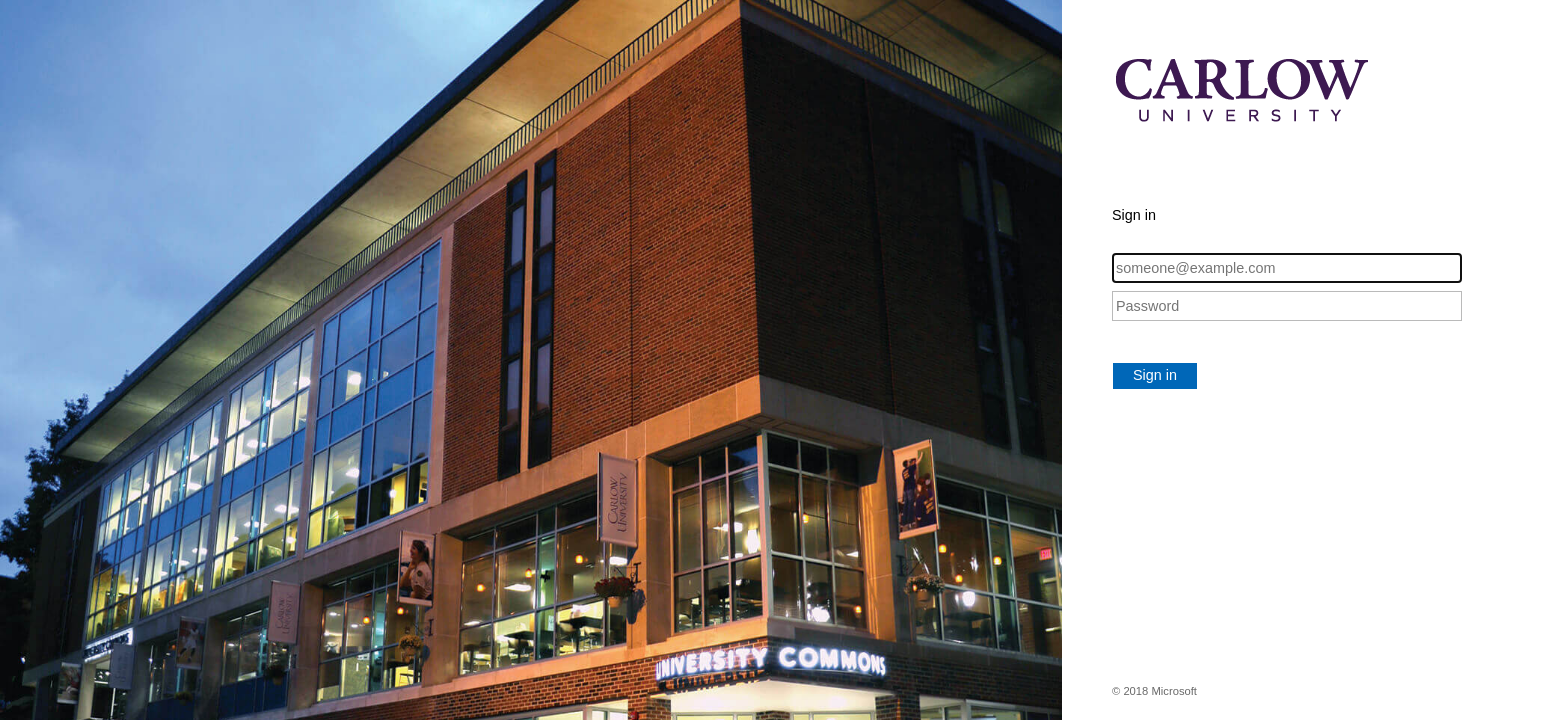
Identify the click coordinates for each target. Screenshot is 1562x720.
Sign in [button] (1155, 375)
